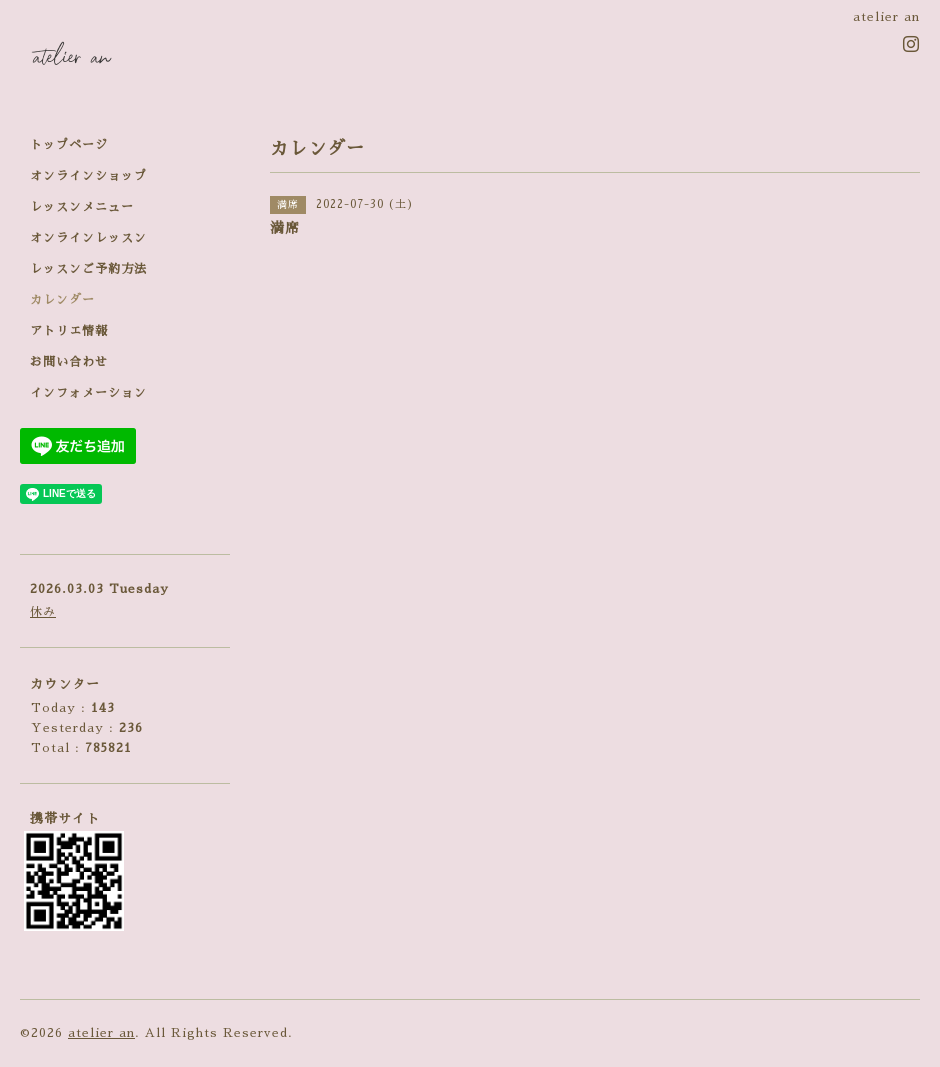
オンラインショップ (88, 176)
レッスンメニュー (82, 207)
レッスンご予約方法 (88, 269)
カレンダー (62, 300)
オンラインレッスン (88, 238)
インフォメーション (88, 393)
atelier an (101, 1033)
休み (43, 612)
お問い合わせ (69, 362)
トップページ (69, 145)
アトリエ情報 (69, 331)
